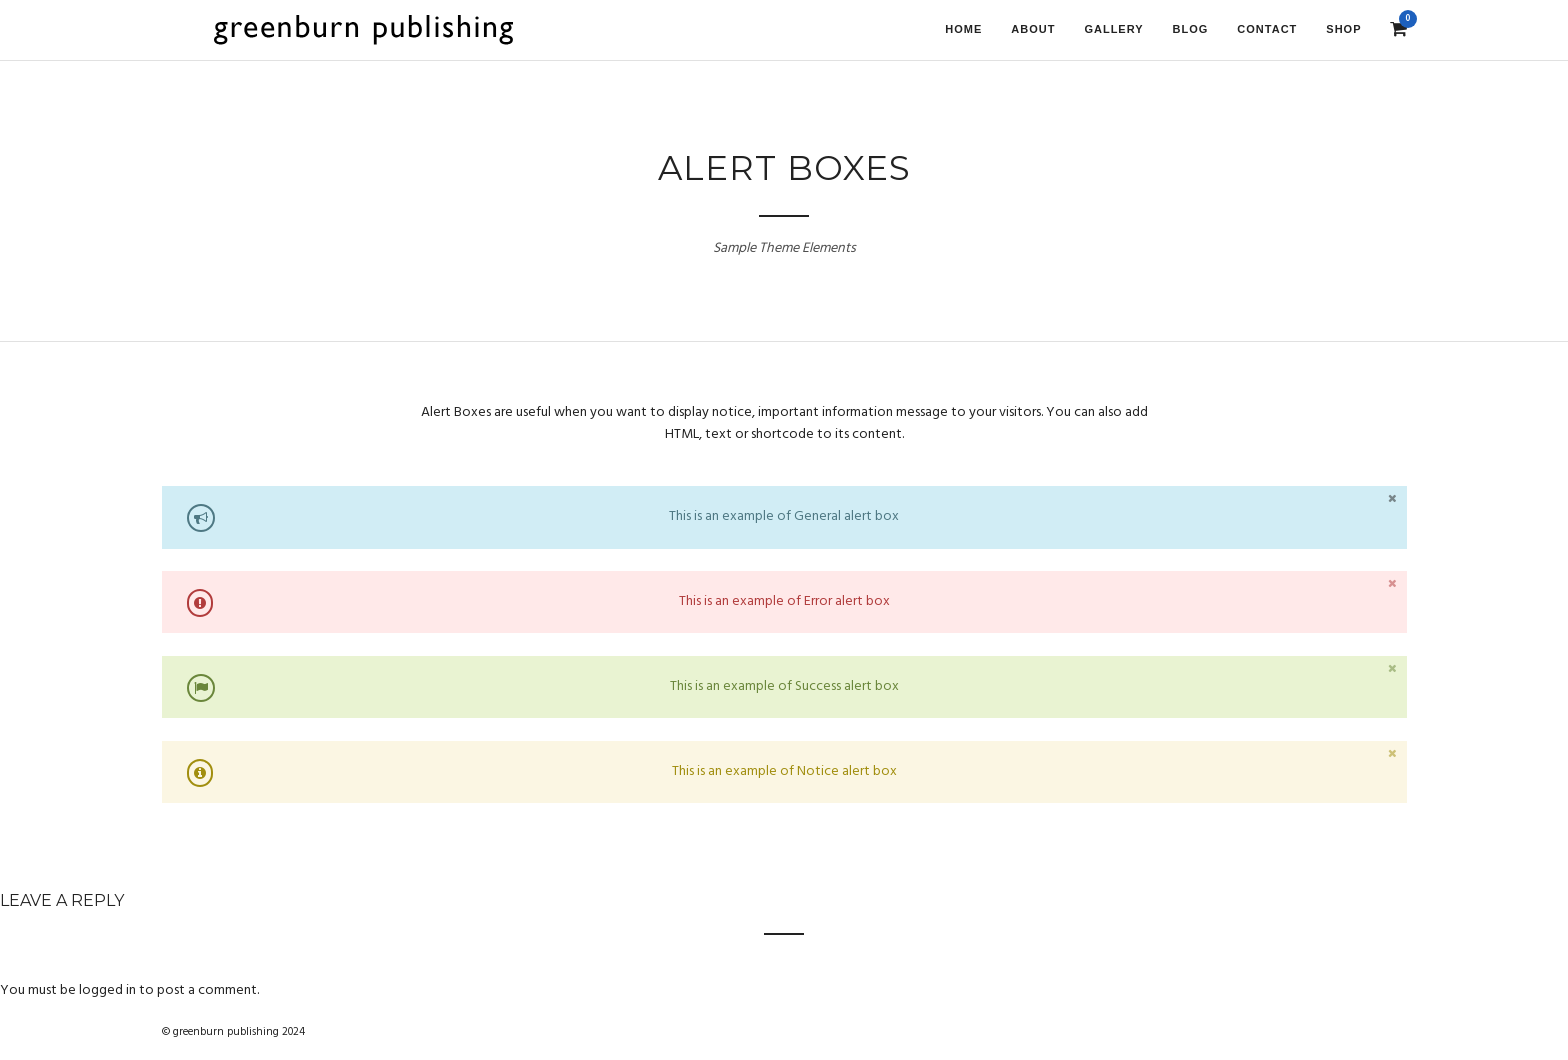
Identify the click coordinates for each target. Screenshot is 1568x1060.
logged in (107, 990)
